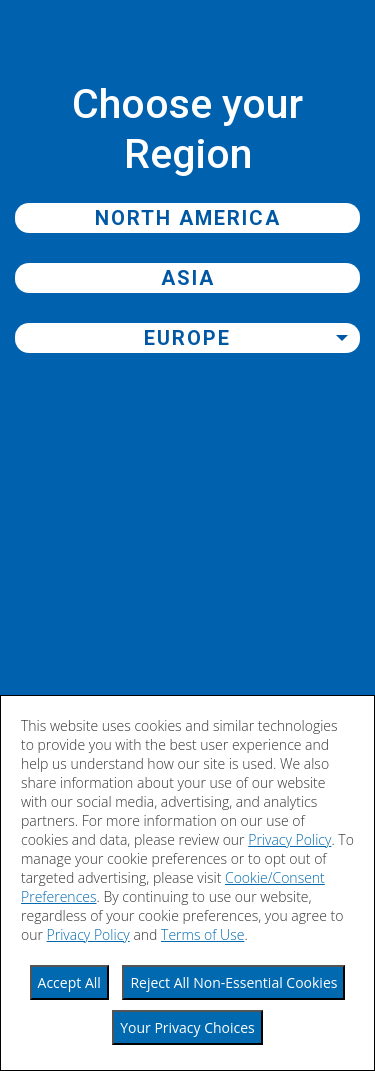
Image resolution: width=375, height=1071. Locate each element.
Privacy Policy (289, 839)
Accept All (69, 982)
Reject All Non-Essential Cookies (233, 982)
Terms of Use (202, 934)
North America (188, 218)
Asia (188, 278)
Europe (187, 338)
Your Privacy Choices (187, 1027)
